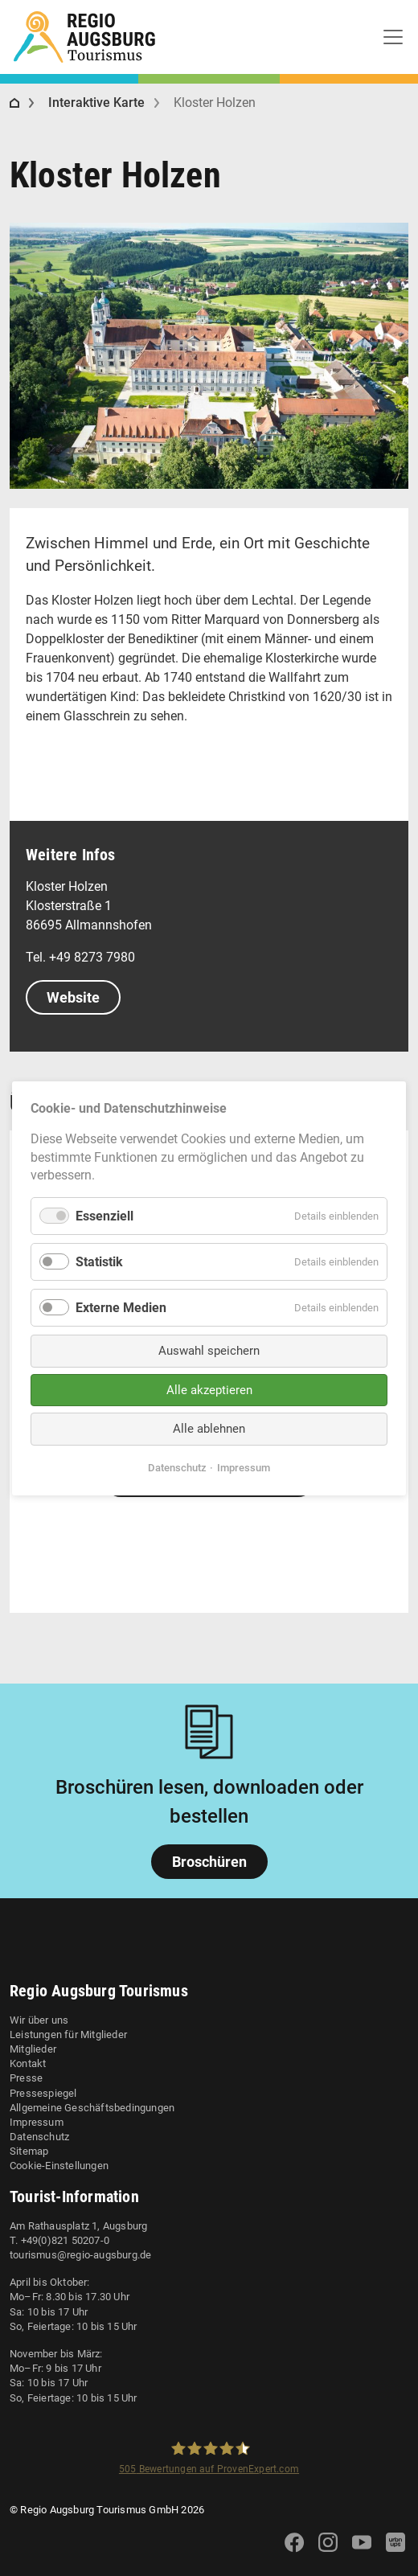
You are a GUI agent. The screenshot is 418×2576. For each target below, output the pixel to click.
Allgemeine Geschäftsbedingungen (92, 2108)
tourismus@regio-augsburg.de (80, 2255)
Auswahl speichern (209, 1350)
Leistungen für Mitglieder (68, 2034)
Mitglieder (33, 2049)
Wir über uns (39, 2020)
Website (73, 997)
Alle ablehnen (209, 1428)
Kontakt (28, 2063)
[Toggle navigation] (393, 37)
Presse (26, 2078)
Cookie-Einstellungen (59, 2166)
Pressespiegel (43, 2093)
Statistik (99, 1261)
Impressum (37, 2122)
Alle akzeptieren (209, 1389)
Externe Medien (121, 1307)
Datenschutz (39, 2137)
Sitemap (29, 2151)
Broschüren (209, 1861)
